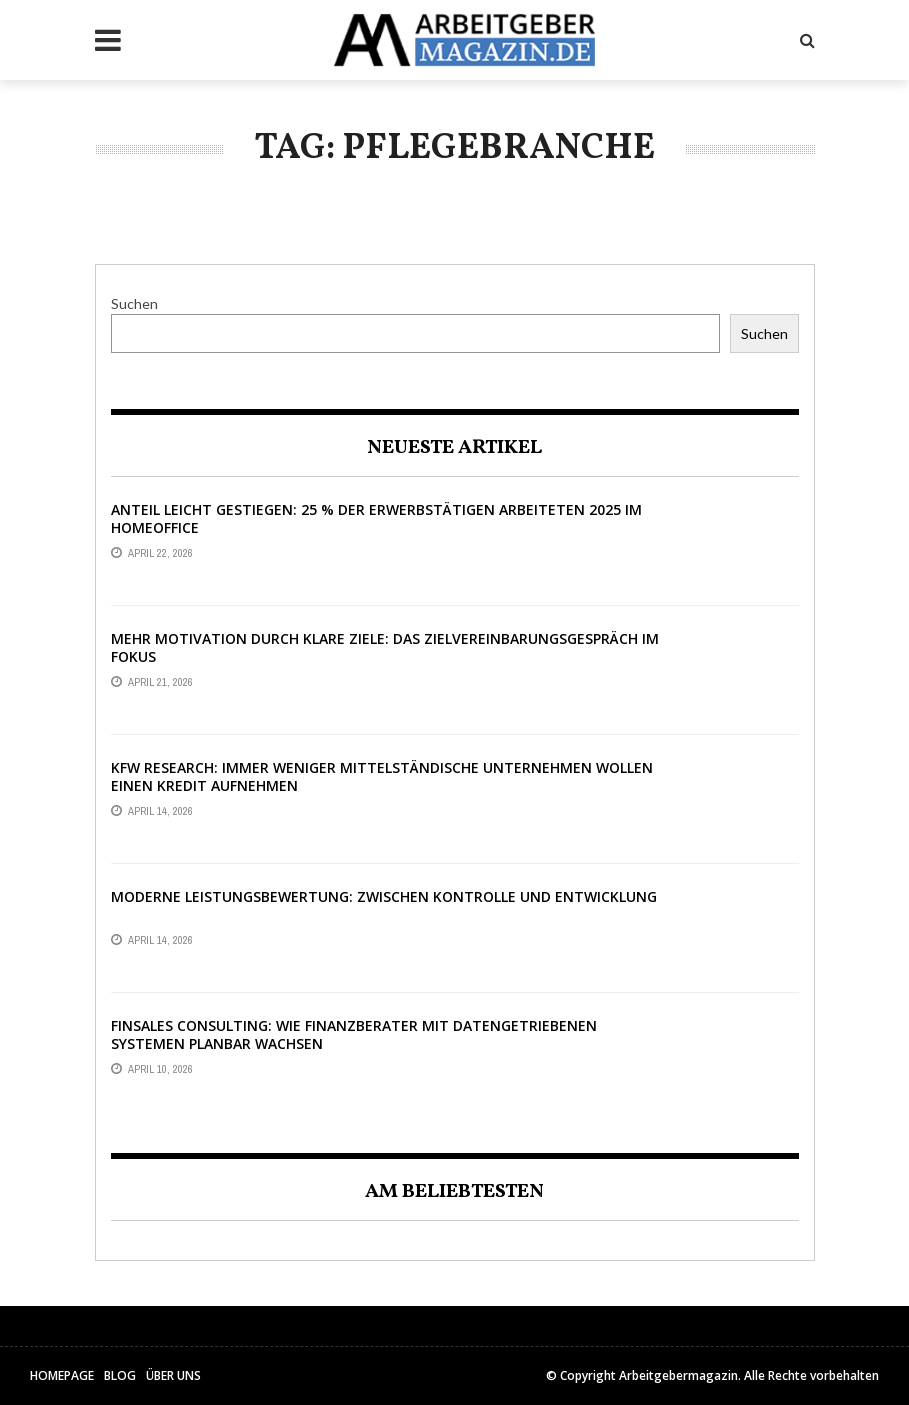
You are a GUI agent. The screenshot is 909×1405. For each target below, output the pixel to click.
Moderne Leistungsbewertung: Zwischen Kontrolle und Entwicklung (384, 896)
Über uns (173, 1375)
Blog (120, 1375)
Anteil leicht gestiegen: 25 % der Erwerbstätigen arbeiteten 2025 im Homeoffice (376, 518)
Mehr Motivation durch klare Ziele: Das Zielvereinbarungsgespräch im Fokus (385, 647)
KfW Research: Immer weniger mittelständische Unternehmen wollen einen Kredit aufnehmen (382, 776)
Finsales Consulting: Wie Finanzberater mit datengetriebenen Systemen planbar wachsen (354, 1034)
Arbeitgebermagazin (678, 1375)
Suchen (134, 303)
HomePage (62, 1375)
